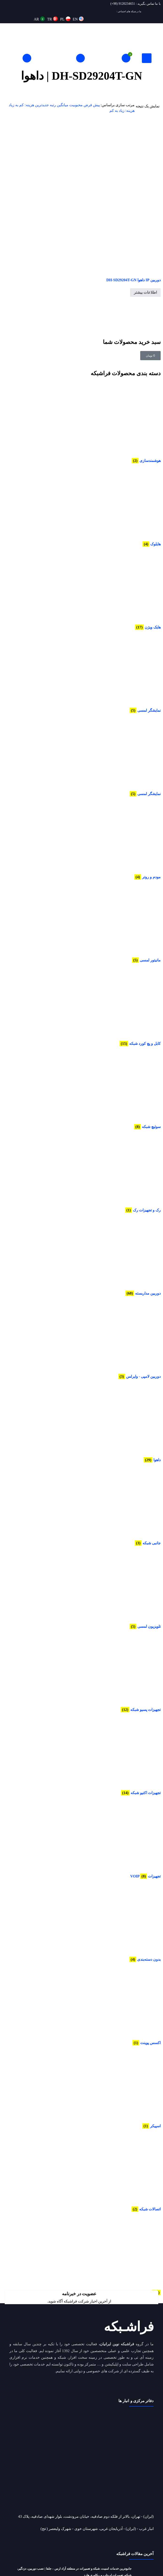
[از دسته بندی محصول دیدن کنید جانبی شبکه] (125, 1506)
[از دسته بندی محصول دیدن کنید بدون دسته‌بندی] (125, 1922)
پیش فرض (92, 105)
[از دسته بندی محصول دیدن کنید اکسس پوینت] (125, 2005)
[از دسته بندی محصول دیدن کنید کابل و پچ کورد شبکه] (125, 1006)
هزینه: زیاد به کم (122, 111)
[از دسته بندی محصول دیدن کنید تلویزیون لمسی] (125, 1589)
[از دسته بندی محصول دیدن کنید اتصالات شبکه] (125, 2172)
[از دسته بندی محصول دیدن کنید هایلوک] (125, 507)
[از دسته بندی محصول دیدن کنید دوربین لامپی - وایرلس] (125, 1339)
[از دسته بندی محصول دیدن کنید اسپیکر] (125, 2089)
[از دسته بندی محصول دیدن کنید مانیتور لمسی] (125, 923)
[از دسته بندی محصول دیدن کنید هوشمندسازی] (125, 423)
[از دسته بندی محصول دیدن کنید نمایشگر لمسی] (125, 673)
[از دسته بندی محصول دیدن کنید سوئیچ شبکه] (125, 1089)
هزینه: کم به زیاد (21, 105)
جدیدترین (42, 105)
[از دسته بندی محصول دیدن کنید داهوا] (125, 1422)
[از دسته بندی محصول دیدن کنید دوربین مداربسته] (125, 1256)
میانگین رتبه (59, 105)
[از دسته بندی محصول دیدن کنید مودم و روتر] (125, 840)
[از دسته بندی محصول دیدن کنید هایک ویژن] (125, 590)
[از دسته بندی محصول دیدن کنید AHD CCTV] (125, 2255)
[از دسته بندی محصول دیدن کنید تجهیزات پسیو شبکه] (125, 1672)
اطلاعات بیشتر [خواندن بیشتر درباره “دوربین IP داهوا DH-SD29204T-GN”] (145, 292)
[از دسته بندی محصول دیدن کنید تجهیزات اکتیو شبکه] (125, 1755)
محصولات (147, 95)
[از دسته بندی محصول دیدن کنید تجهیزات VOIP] (125, 1839)
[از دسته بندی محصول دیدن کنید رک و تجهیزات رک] (125, 1173)
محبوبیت (76, 105)
